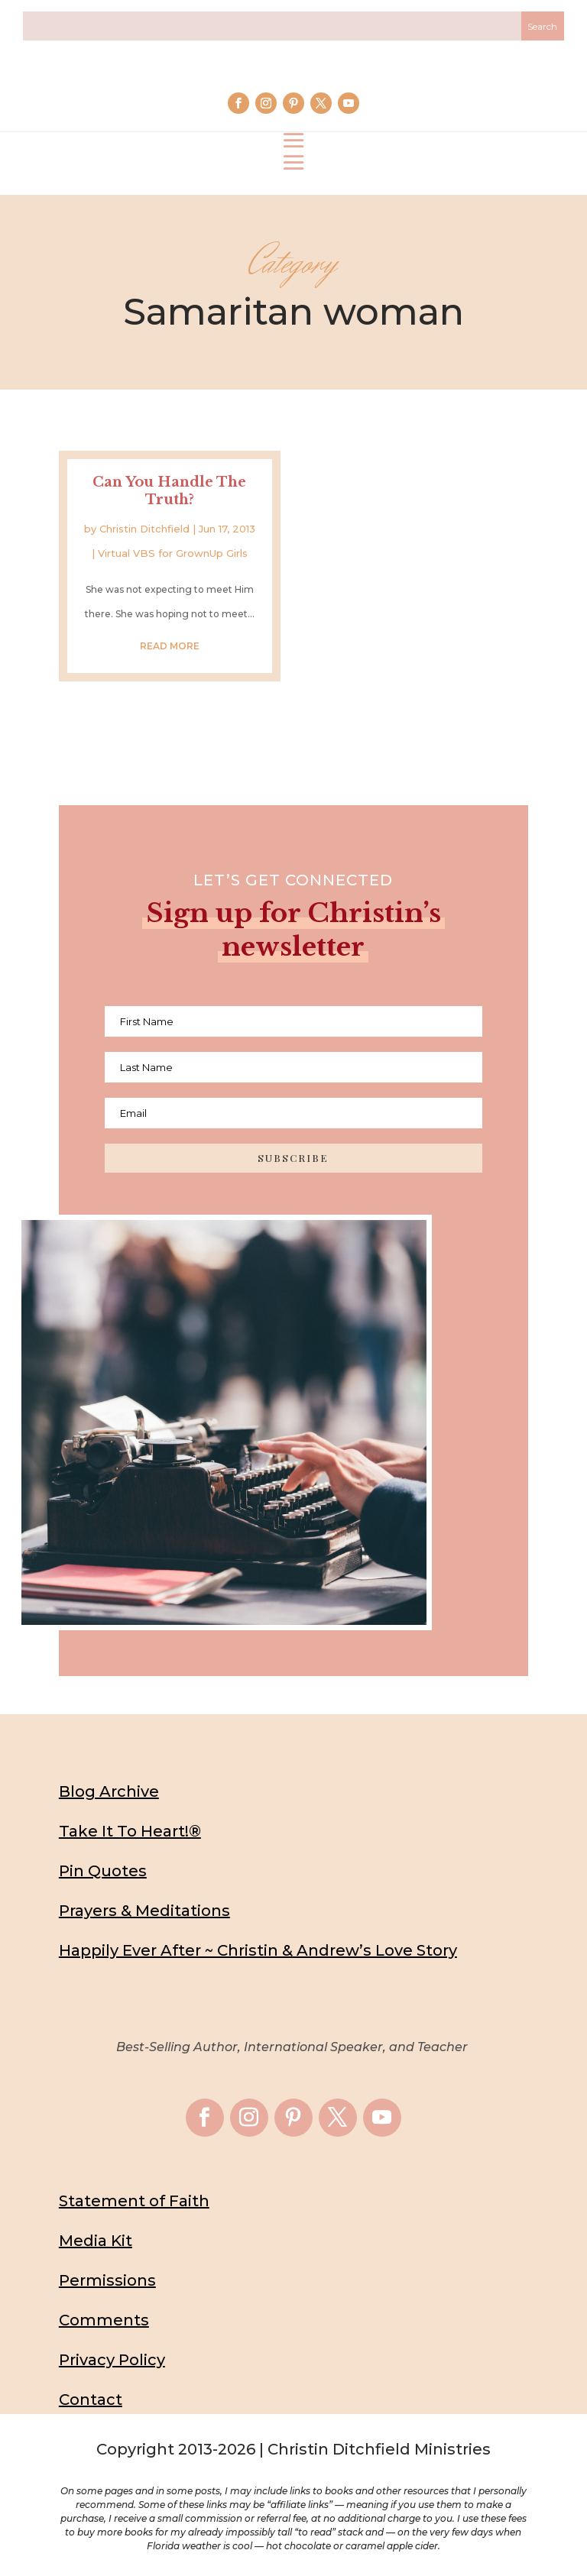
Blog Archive (109, 1791)
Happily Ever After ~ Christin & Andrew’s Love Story (258, 1950)
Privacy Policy (112, 2360)
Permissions (107, 2280)
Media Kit (95, 2240)
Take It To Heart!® (130, 1831)
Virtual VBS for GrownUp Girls (173, 553)
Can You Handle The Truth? (169, 491)
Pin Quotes (103, 1871)
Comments (104, 2320)
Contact (90, 2399)
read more (169, 646)
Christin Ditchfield (144, 529)
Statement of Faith (134, 2201)
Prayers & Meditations (144, 1910)
